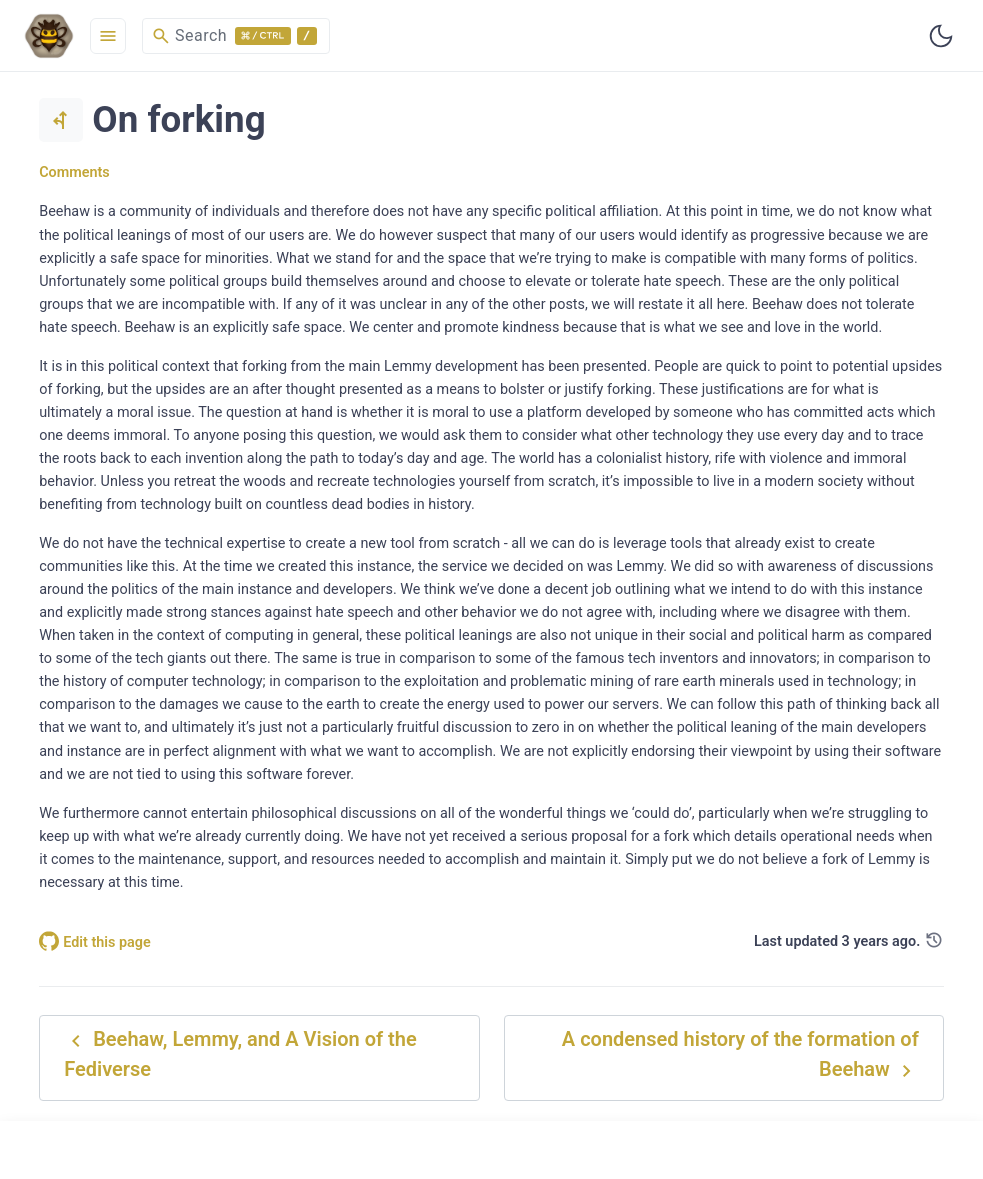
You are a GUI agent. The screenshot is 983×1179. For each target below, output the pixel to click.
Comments (74, 172)
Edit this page (95, 942)
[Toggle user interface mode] (941, 36)
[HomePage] (49, 36)
